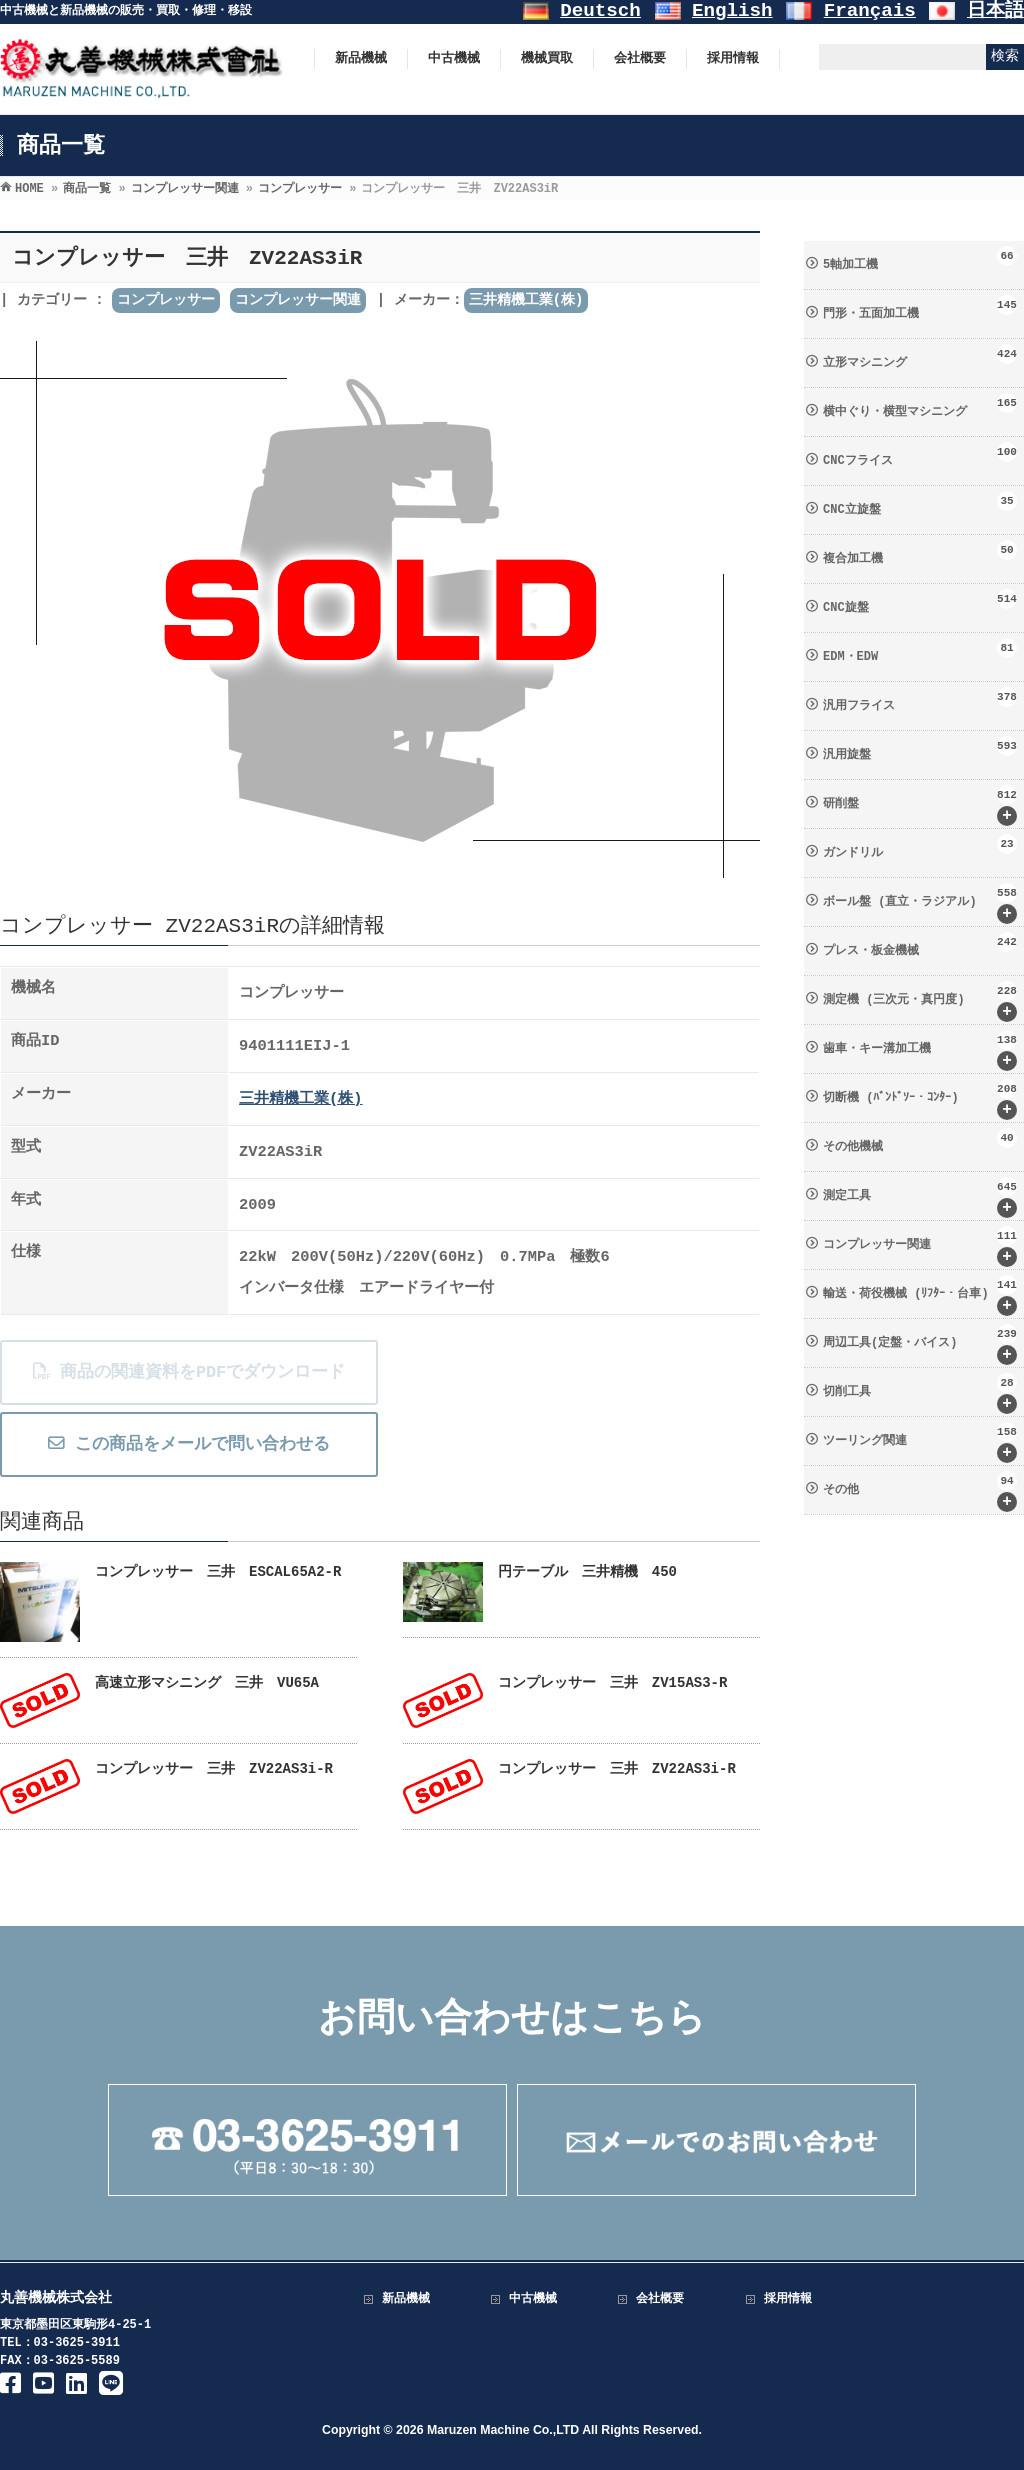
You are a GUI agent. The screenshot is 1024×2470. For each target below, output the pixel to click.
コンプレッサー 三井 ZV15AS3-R (613, 1683)
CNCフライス (920, 455)
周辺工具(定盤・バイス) (920, 1344)
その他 (920, 1491)
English (732, 11)
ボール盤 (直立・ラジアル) (920, 903)
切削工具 (920, 1393)
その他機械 (920, 1141)
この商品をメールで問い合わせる (188, 1444)
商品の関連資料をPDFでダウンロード (188, 1372)
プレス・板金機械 (920, 945)
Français (870, 11)
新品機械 (406, 2299)
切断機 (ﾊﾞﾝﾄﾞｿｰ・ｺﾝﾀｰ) (920, 1099)
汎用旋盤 (920, 749)
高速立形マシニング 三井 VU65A (207, 1683)
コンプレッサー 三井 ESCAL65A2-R (218, 1572)
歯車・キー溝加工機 (920, 1050)
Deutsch (600, 11)
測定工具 (920, 1197)
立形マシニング (920, 357)
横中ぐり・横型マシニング (920, 406)
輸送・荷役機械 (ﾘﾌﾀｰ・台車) (920, 1295)
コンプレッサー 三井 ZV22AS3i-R (214, 1769)
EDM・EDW (920, 651)
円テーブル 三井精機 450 (587, 1572)
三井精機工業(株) (526, 300)
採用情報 (788, 2299)
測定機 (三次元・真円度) (920, 1001)
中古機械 (533, 2299)
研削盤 (920, 805)
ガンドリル (920, 847)
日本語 (995, 11)
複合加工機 (920, 553)
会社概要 (660, 2299)
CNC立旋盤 (920, 504)
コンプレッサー (166, 300)
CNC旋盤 (920, 602)
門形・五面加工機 (920, 308)
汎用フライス (920, 700)
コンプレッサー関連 (298, 300)
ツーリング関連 (920, 1442)
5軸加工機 (920, 259)
